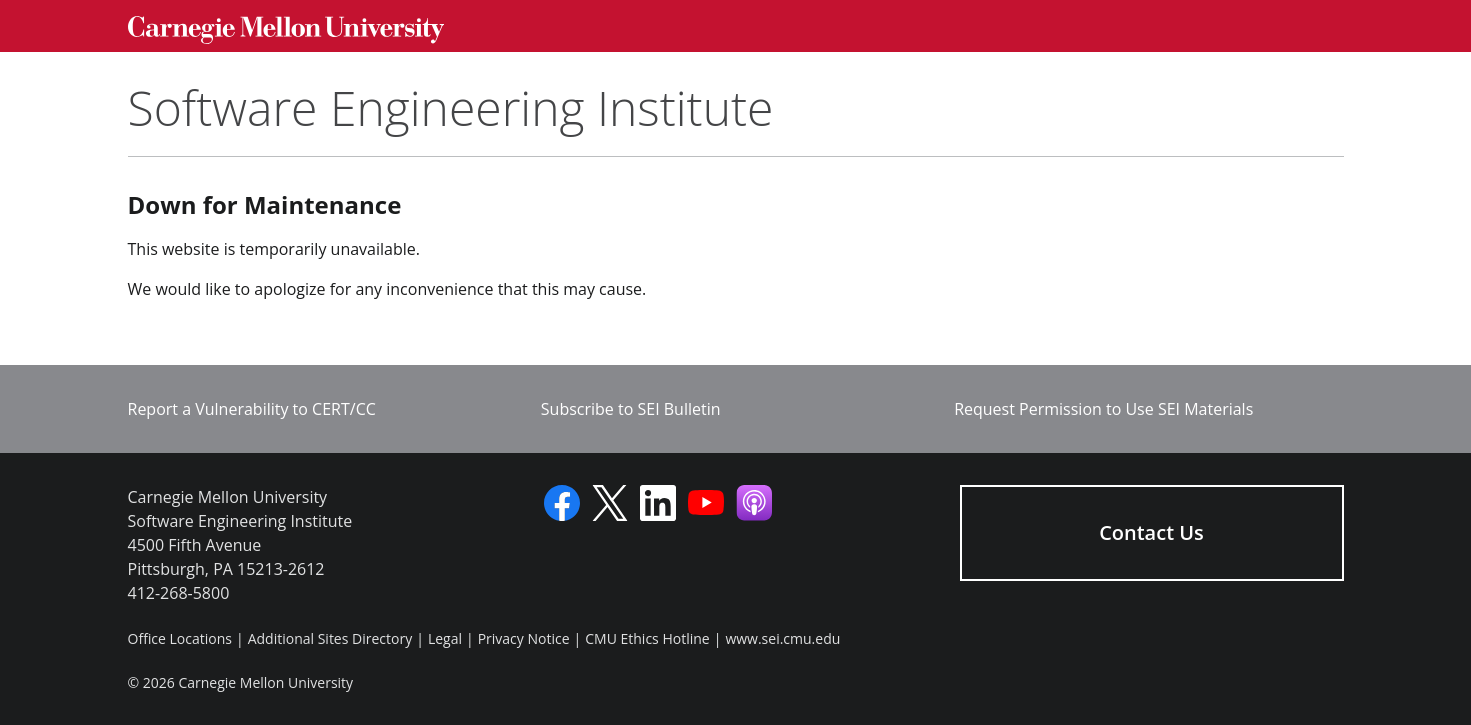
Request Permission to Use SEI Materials (1103, 409)
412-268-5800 (179, 593)
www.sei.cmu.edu (782, 638)
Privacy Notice (524, 638)
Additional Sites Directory (330, 638)
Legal (445, 638)
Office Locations (180, 638)
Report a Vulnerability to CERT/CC (252, 409)
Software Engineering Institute (451, 107)
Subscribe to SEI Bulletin (631, 409)
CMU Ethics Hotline (647, 638)
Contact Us (1151, 532)
